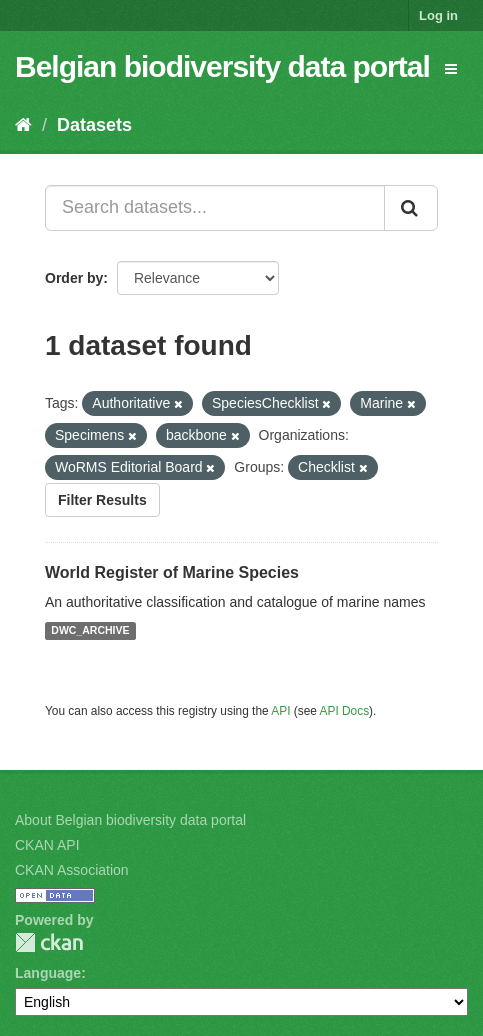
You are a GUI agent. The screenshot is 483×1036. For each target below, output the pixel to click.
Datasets (94, 125)
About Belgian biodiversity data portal (130, 820)
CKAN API (47, 845)
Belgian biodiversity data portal (222, 66)
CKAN (49, 942)
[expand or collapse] (451, 69)
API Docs (345, 711)
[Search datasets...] (215, 208)
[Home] (23, 125)
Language (48, 973)
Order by (74, 278)
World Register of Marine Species (172, 572)
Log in (438, 15)
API (280, 711)
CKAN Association (72, 870)
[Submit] (411, 208)
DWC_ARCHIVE (90, 631)
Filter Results (102, 500)
